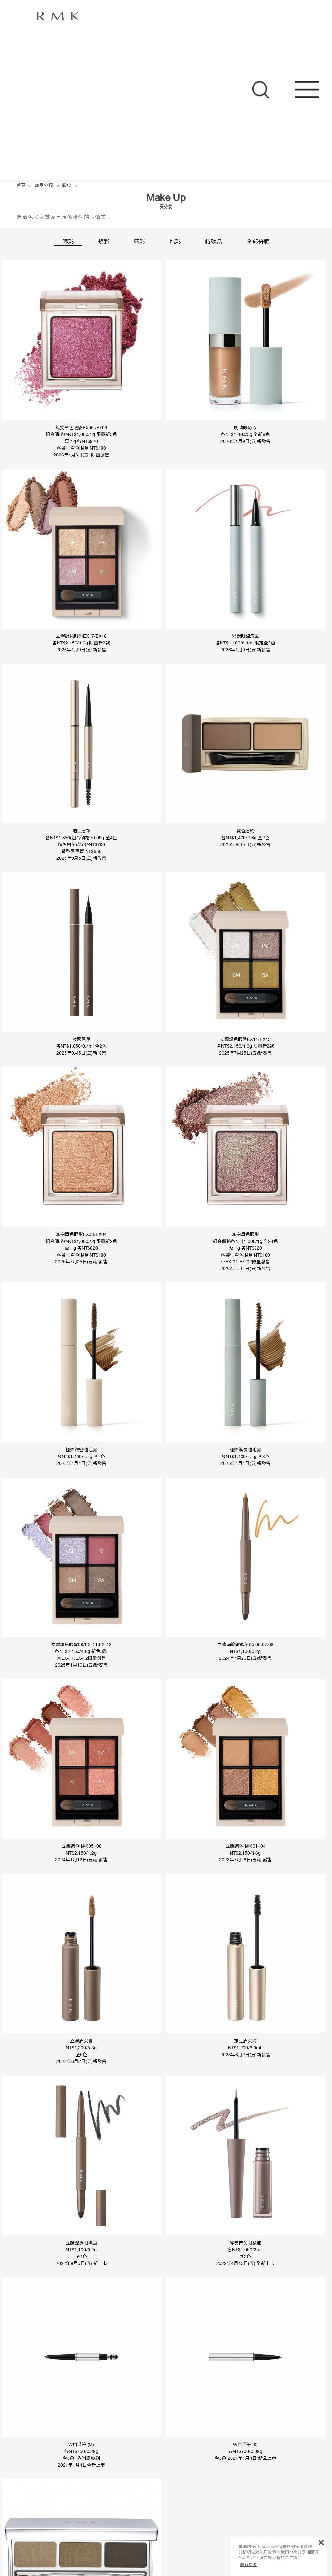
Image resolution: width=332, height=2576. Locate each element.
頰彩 (104, 242)
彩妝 (66, 186)
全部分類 (258, 242)
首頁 (21, 186)
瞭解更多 (248, 2564)
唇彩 (139, 242)
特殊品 (213, 242)
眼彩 (68, 242)
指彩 (175, 242)
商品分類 (44, 186)
